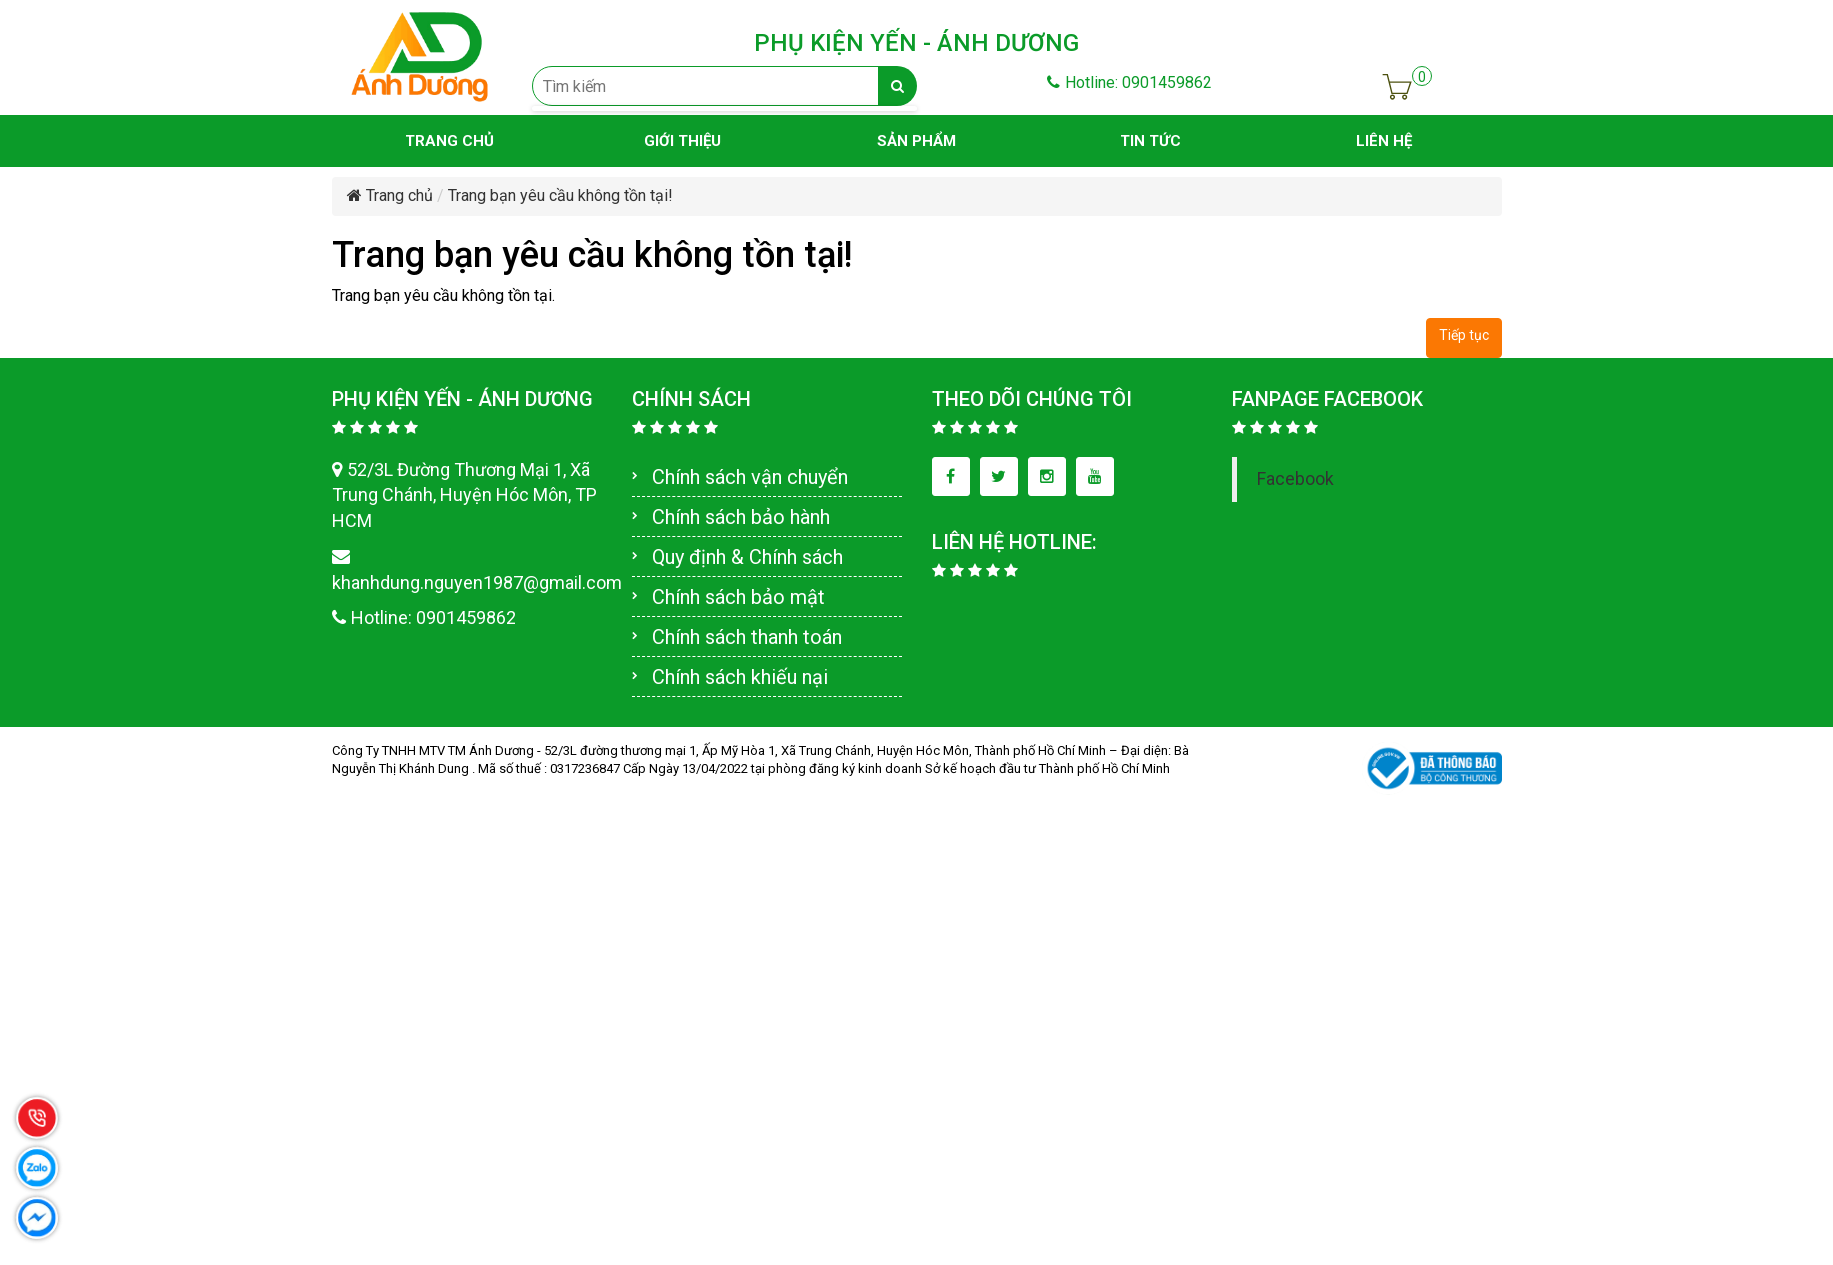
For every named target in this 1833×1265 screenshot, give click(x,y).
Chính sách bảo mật (738, 597)
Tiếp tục (1464, 335)
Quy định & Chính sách (747, 557)
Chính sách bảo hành (741, 517)
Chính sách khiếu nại (740, 677)
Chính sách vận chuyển (750, 477)
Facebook (1295, 479)
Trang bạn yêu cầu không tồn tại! (560, 195)
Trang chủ (390, 195)
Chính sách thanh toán (747, 637)
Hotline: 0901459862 (1129, 82)
